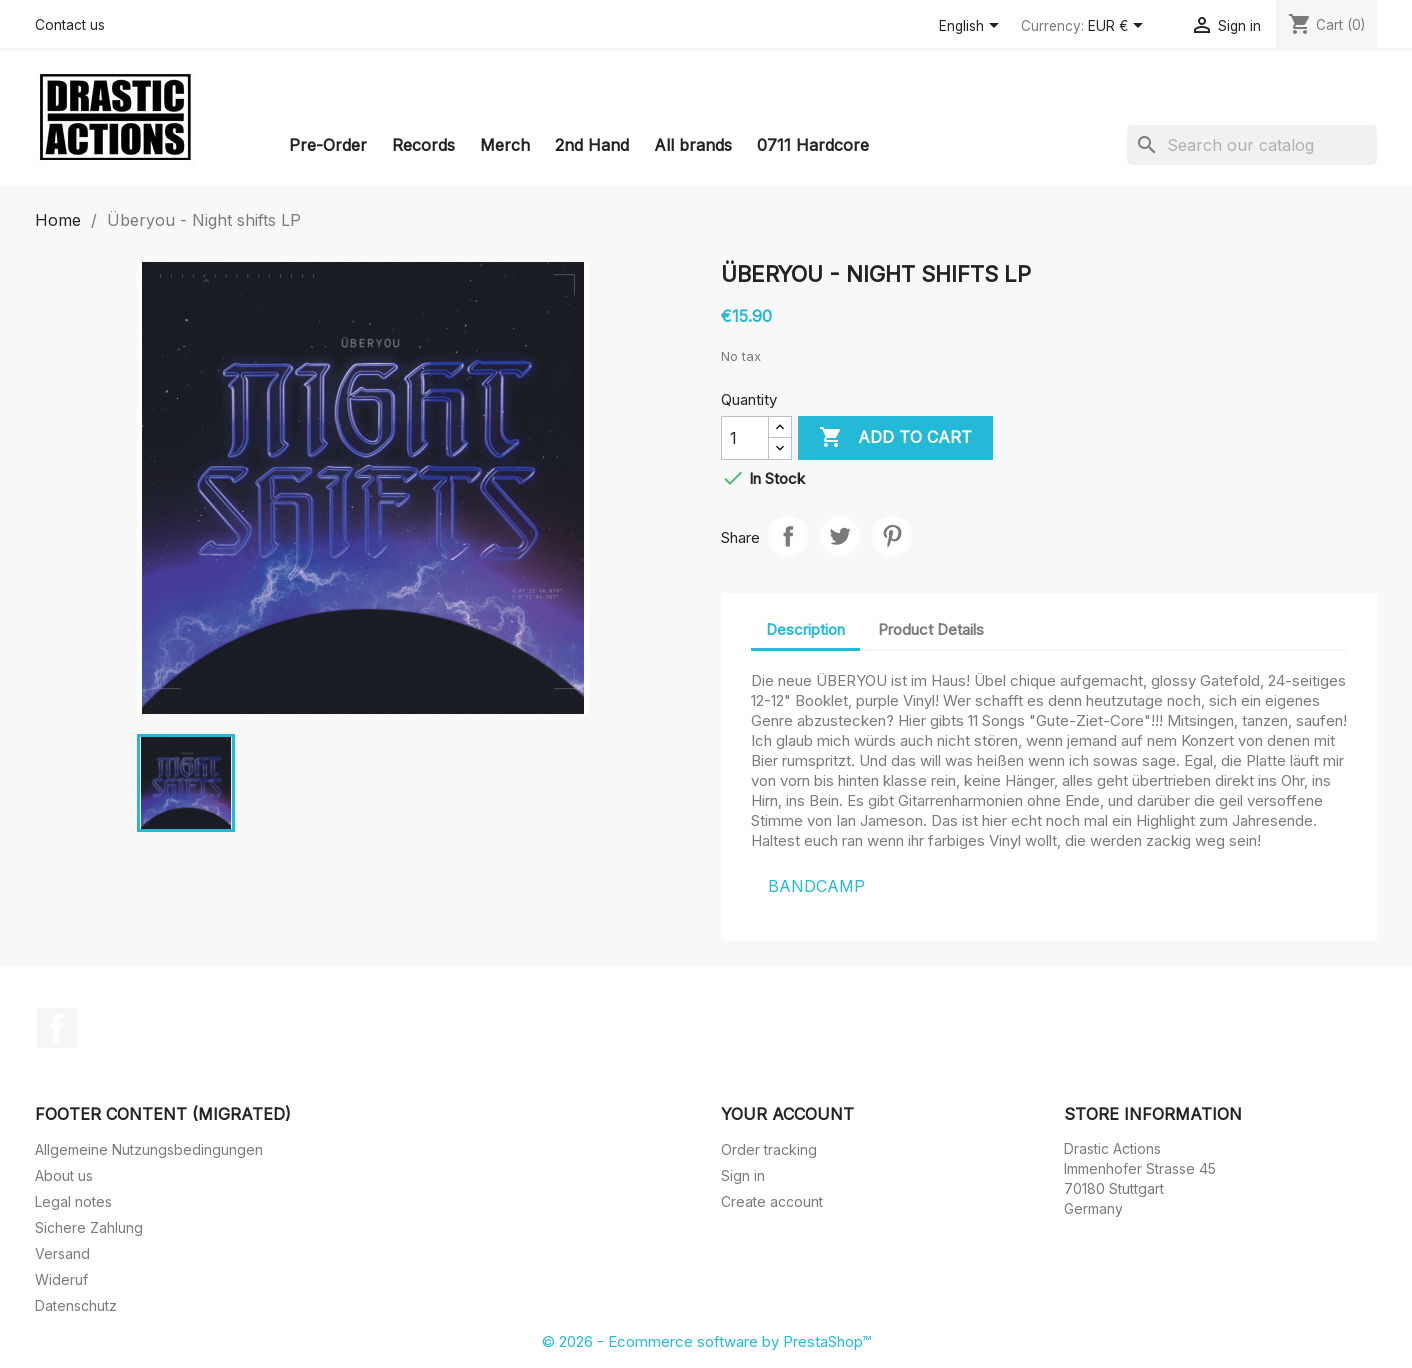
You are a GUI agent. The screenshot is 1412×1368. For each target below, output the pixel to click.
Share (788, 536)
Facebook (57, 1028)
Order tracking (769, 1149)
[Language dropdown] (972, 27)
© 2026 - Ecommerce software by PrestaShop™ (706, 1341)
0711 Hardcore (813, 145)
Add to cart (895, 438)
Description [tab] (805, 629)
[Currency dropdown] (1119, 27)
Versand (62, 1253)
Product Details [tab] (931, 629)
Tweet (840, 536)
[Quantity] (745, 438)
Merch (505, 145)
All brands (693, 145)
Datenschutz (76, 1305)
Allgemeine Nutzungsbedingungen (149, 1149)
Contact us (70, 25)
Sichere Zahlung (89, 1227)
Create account (772, 1201)
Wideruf (61, 1279)
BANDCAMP (816, 886)
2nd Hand (592, 145)
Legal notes (73, 1201)
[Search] (1252, 145)
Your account (787, 1114)
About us (64, 1175)
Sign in (743, 1175)
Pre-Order (328, 145)
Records (423, 145)
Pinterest (892, 536)
